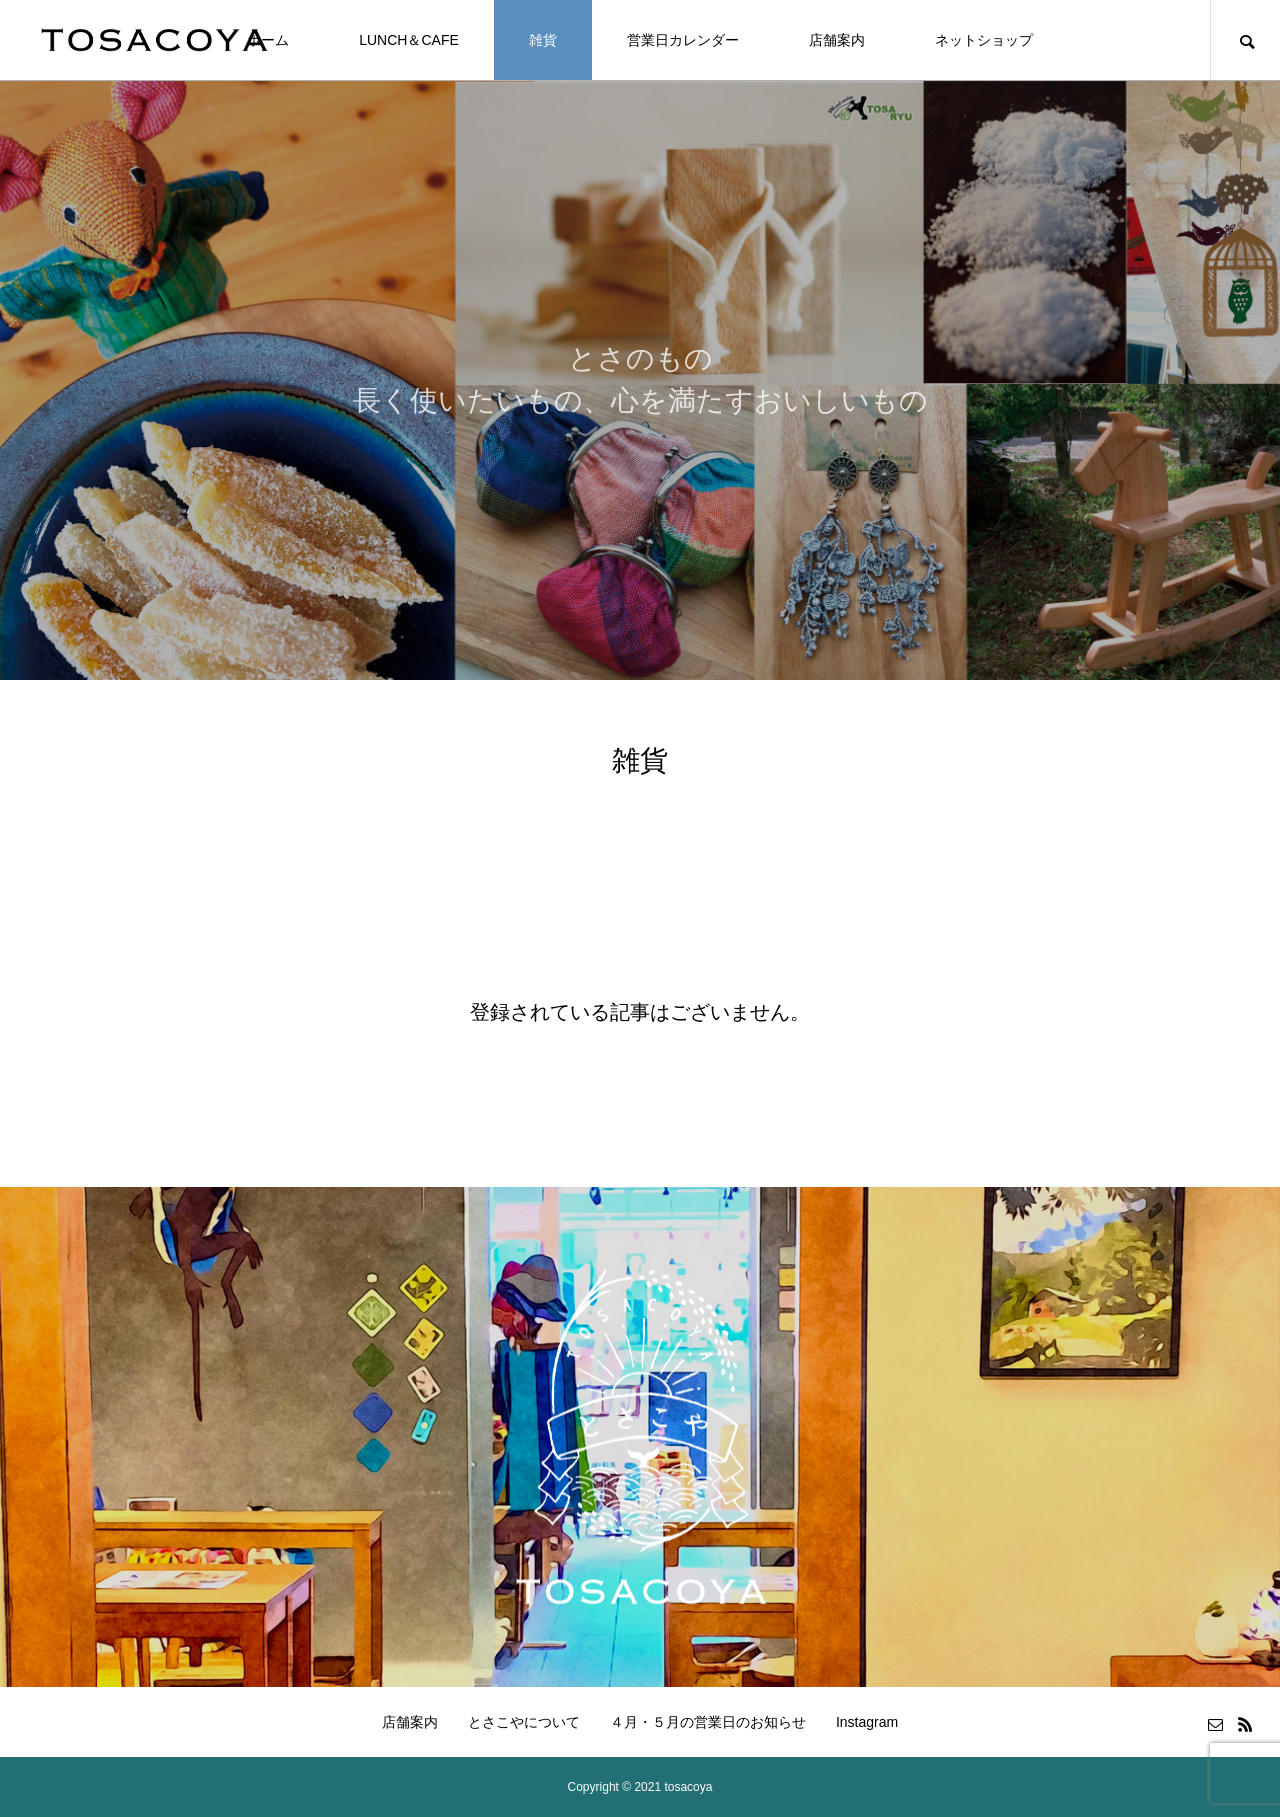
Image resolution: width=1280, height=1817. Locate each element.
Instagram (867, 1722)
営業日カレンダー (683, 40)
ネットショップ (984, 40)
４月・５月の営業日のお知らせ (708, 1722)
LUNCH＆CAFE (409, 40)
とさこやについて (524, 1722)
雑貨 (543, 40)
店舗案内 (837, 40)
